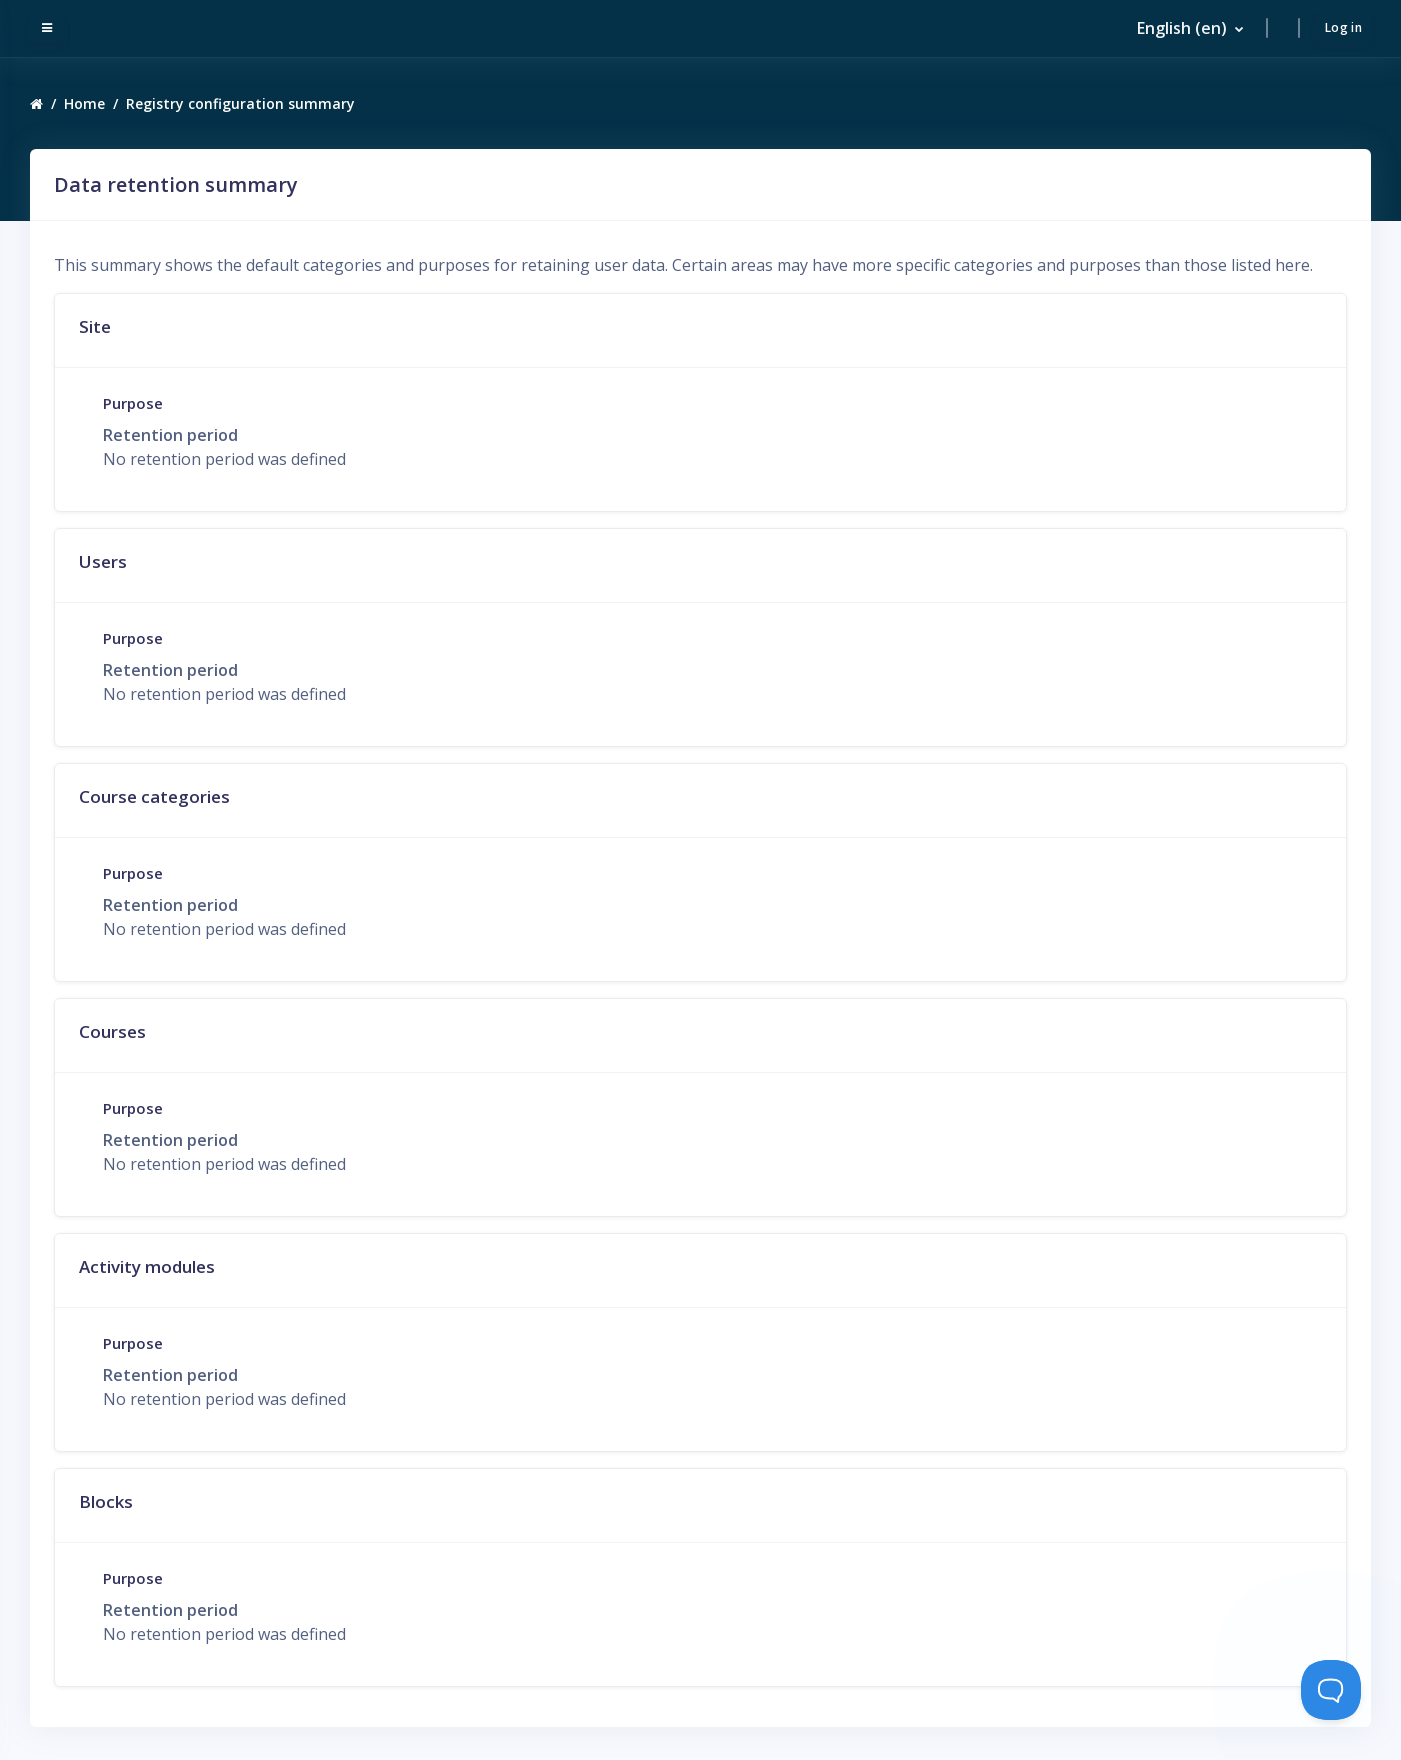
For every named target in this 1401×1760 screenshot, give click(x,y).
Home (84, 106)
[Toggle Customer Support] (1331, 1690)
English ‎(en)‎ (1182, 30)
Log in (1343, 29)
